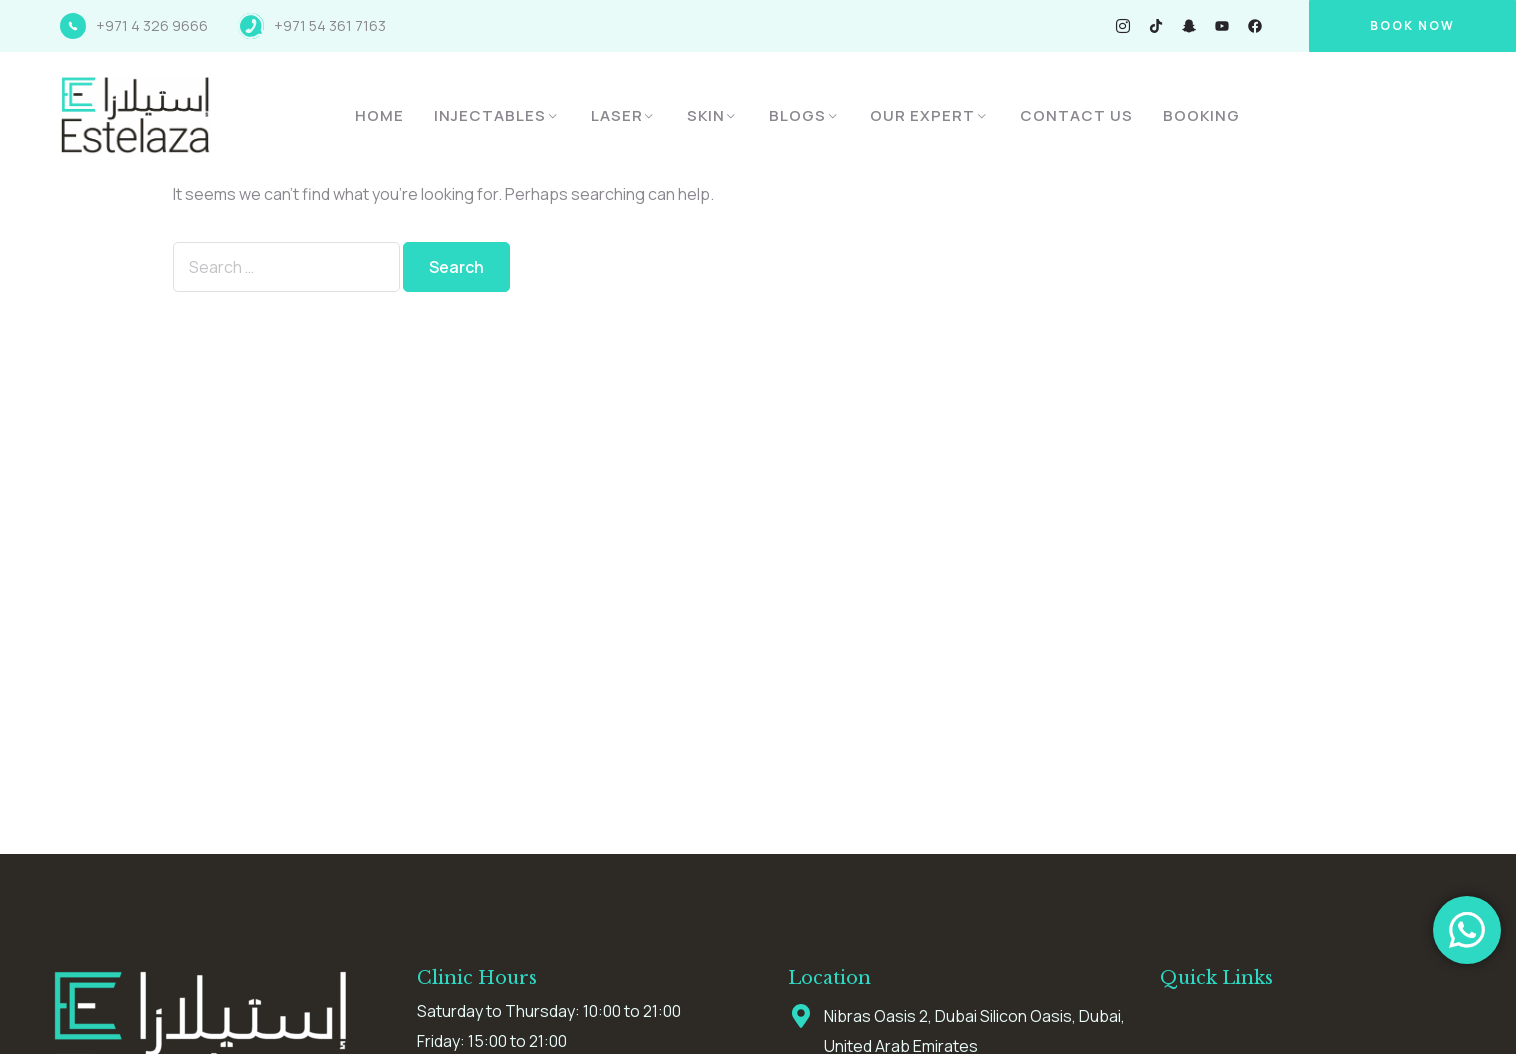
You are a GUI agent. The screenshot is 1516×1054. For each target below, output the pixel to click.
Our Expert (922, 115)
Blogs (797, 115)
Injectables (490, 115)
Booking (1201, 115)
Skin (706, 115)
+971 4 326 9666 (152, 25)
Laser (617, 115)
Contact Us (1076, 115)
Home (379, 115)
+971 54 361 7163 (330, 25)
